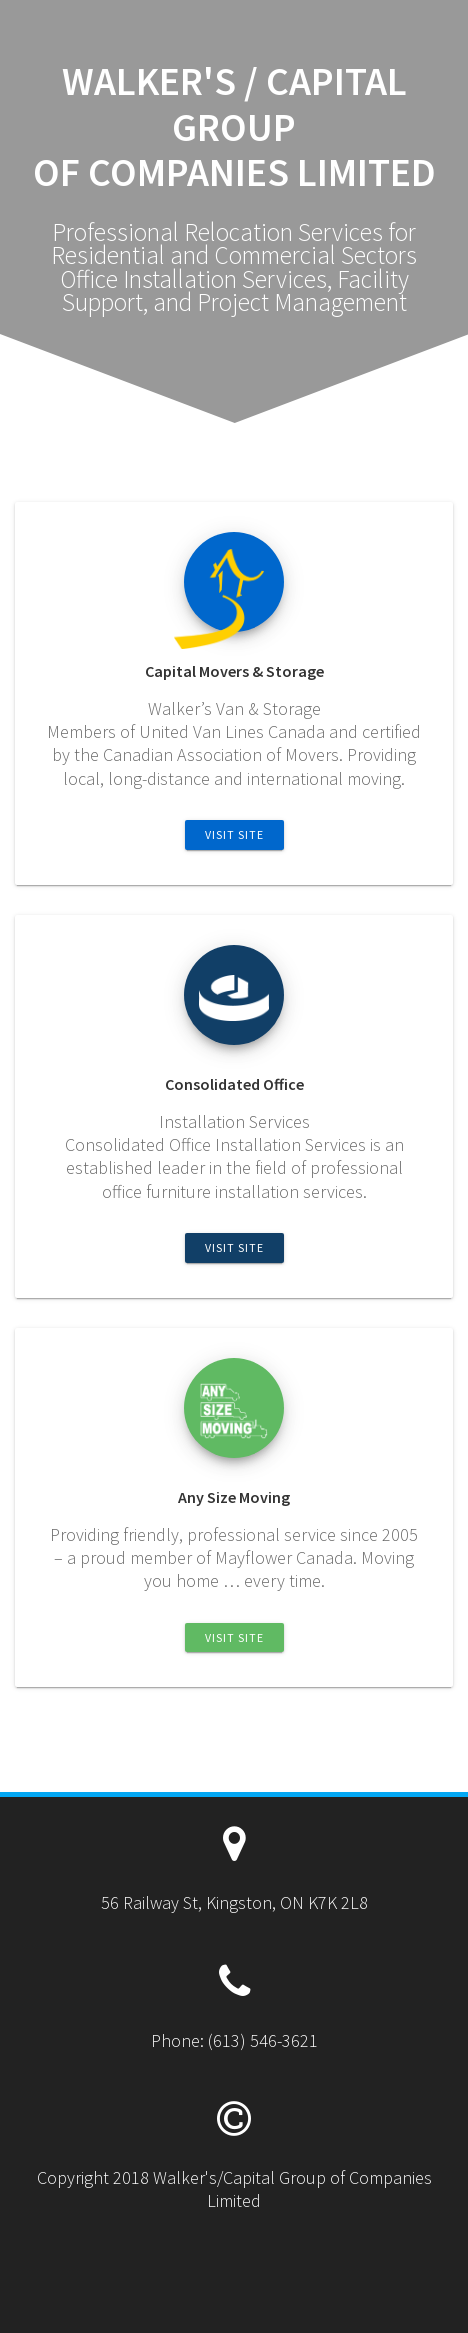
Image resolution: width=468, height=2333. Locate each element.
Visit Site (234, 834)
